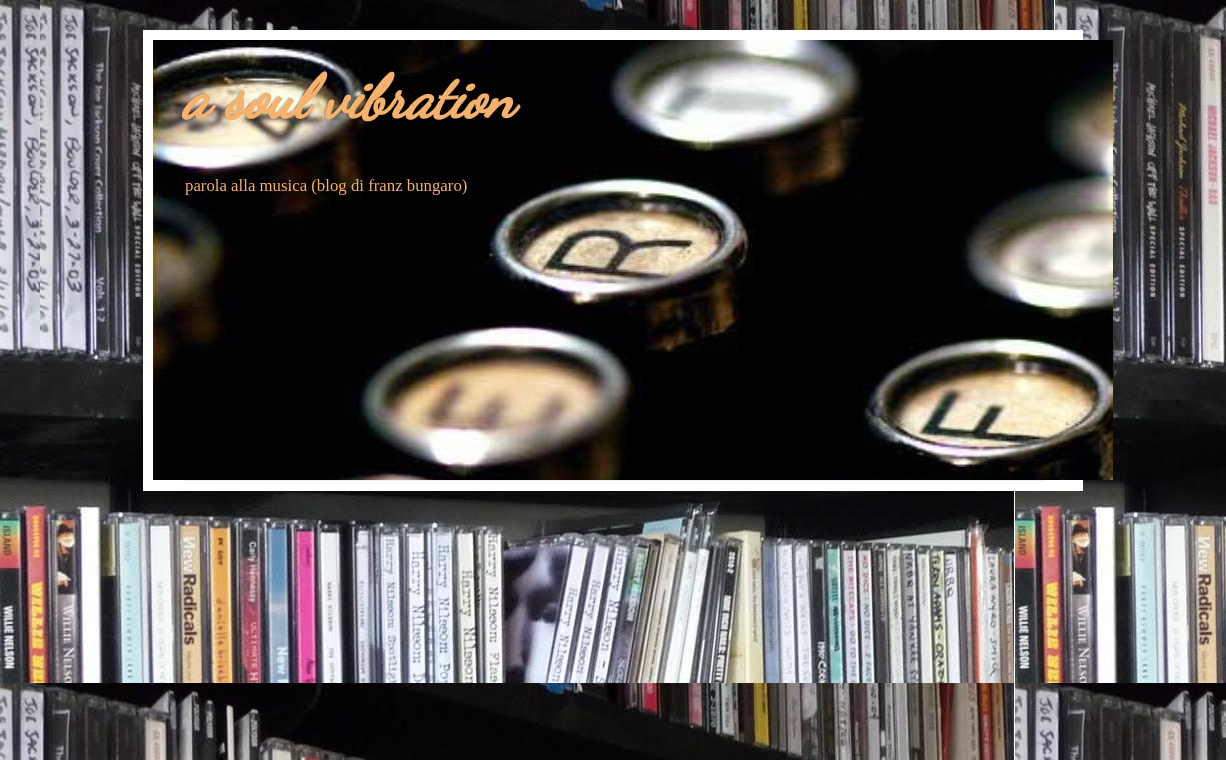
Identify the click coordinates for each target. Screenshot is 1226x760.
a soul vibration (348, 98)
